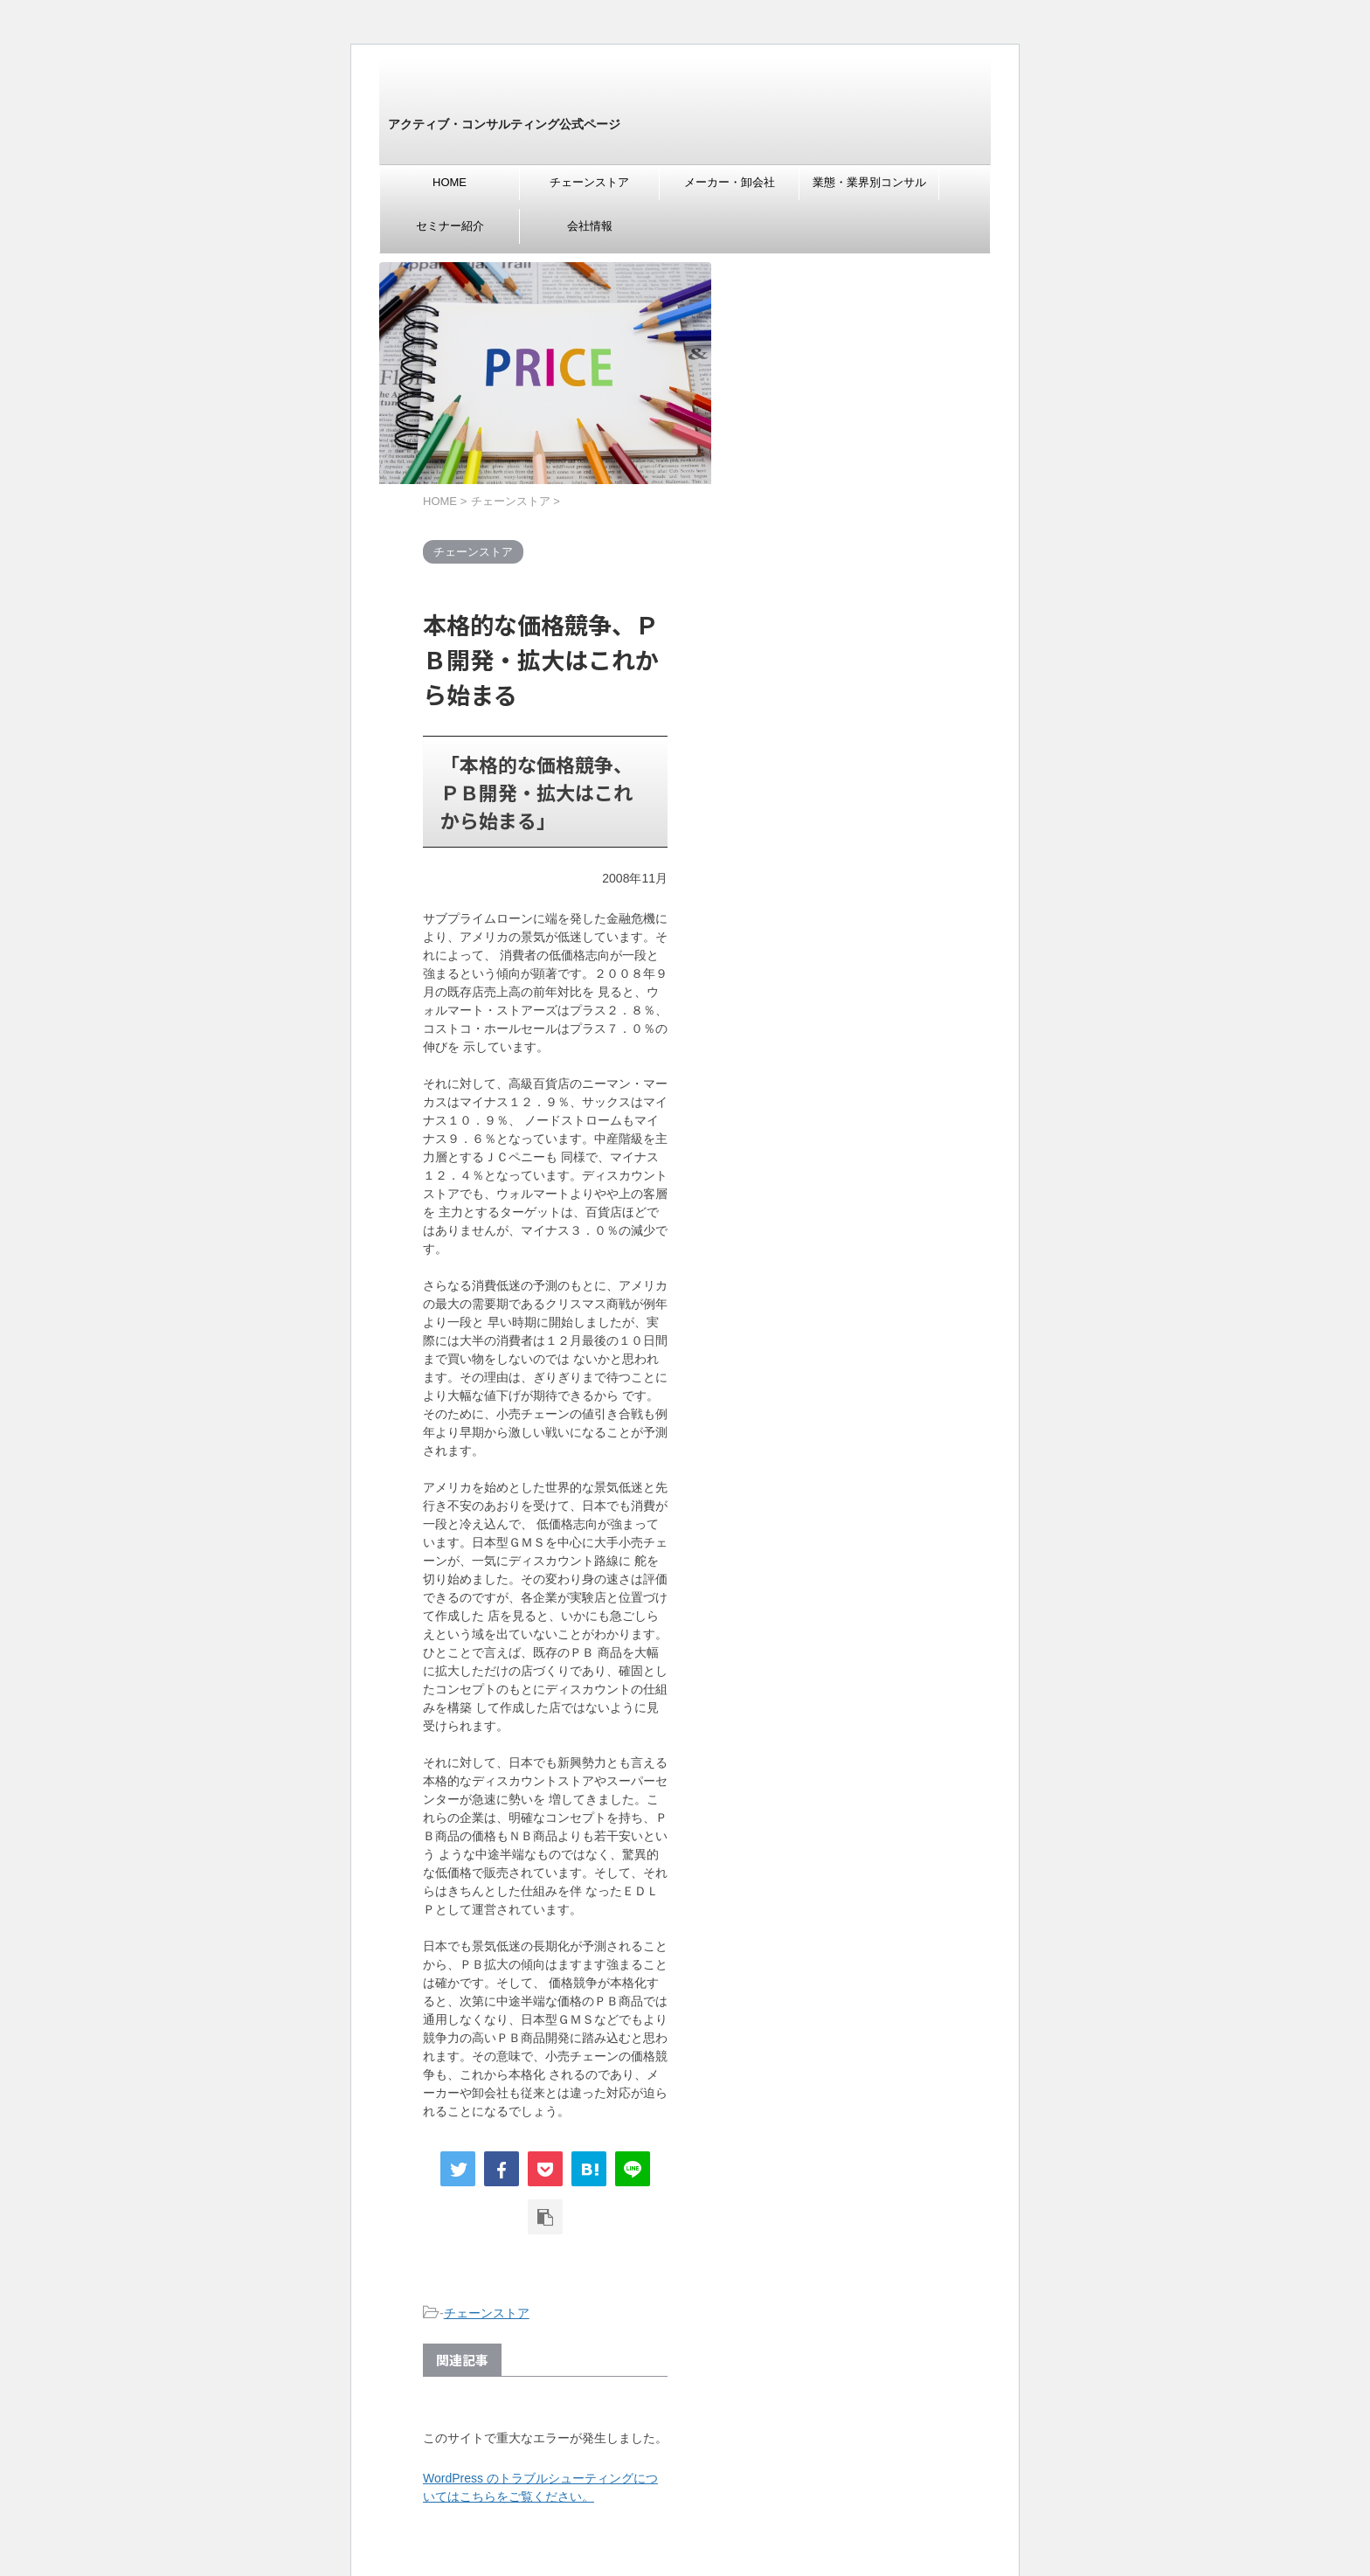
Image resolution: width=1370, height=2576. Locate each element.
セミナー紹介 (450, 225)
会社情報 (589, 225)
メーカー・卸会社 (729, 182)
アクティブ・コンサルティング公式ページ (504, 124)
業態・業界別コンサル (869, 182)
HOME (449, 182)
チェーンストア (589, 182)
